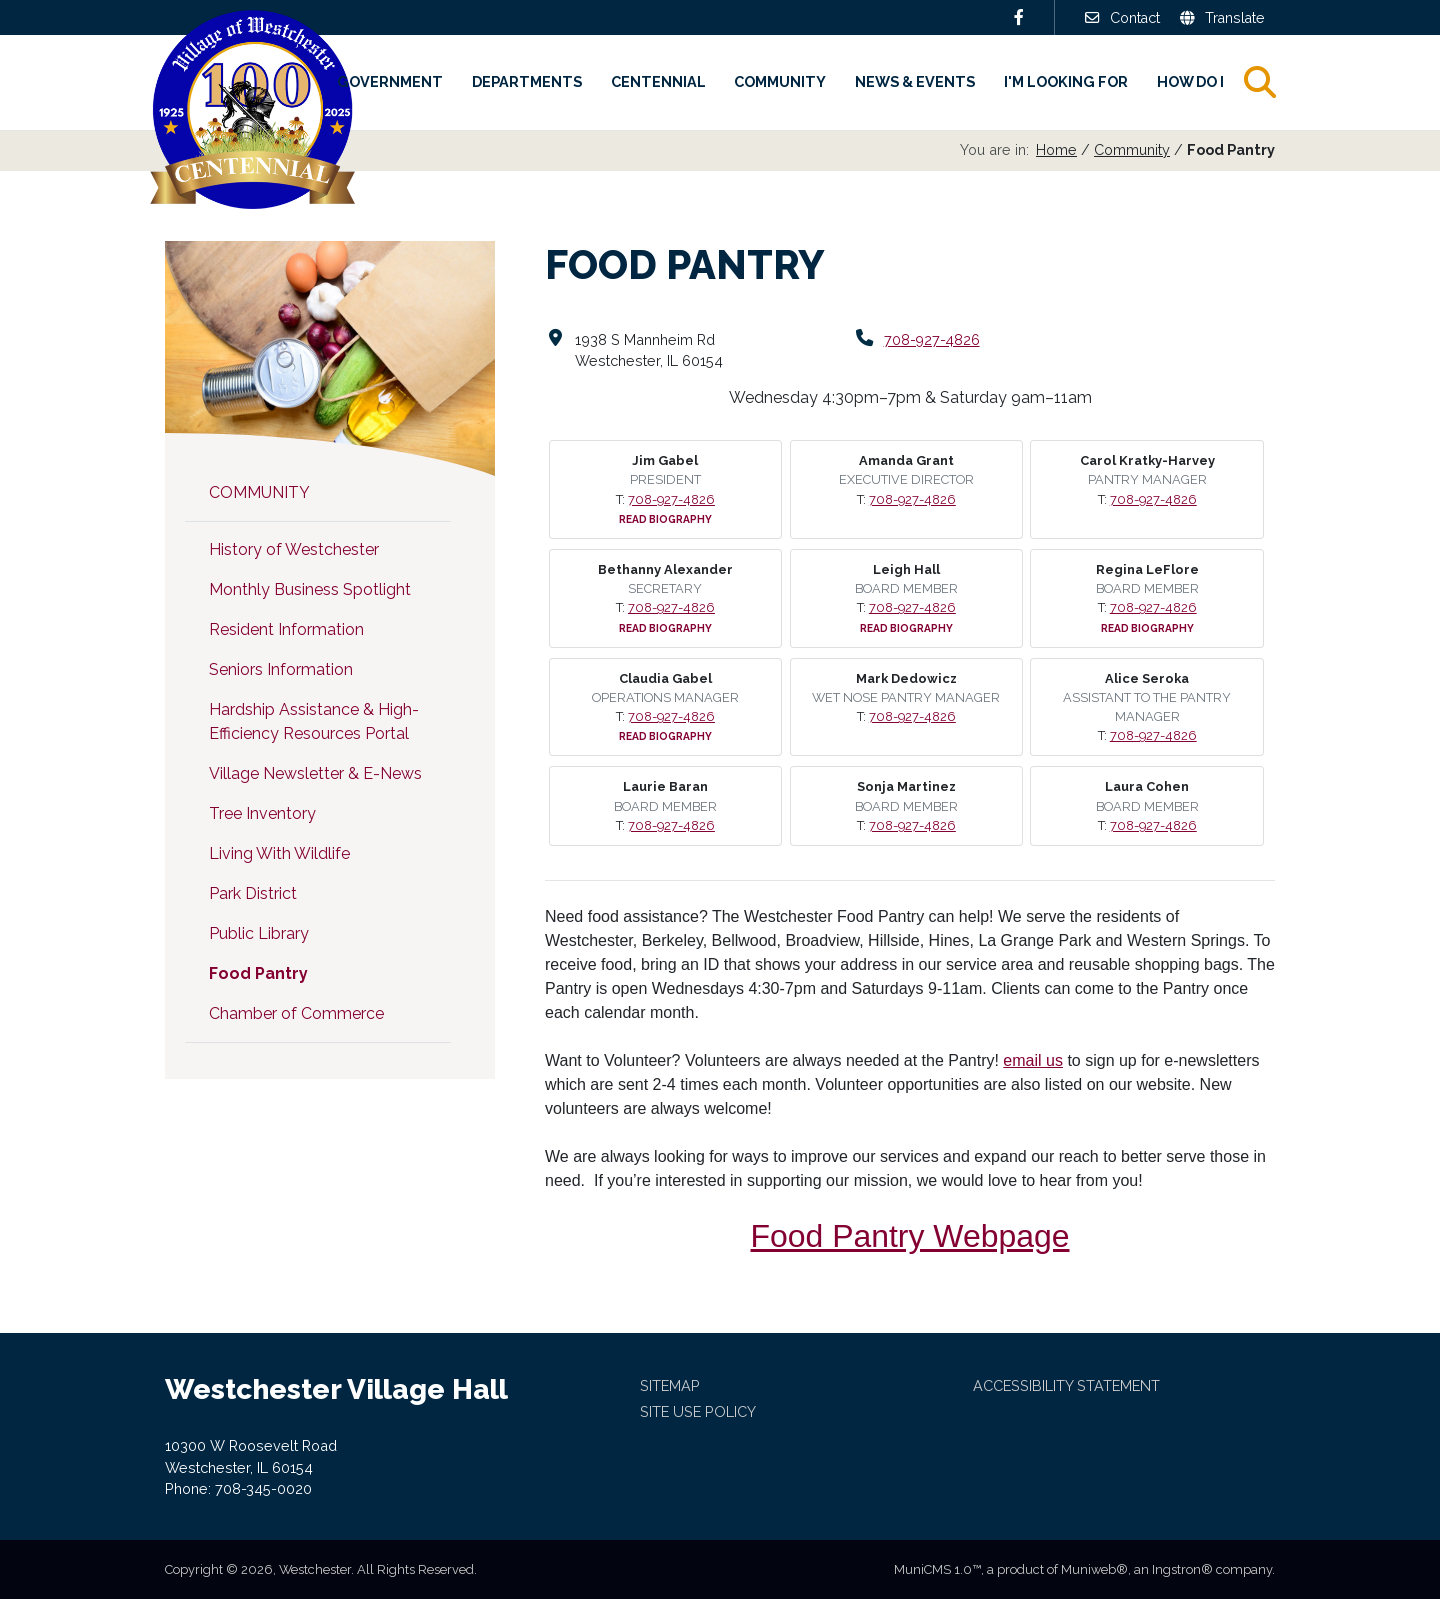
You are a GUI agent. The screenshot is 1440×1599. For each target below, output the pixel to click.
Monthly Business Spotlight (310, 589)
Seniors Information (281, 669)
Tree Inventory (262, 813)
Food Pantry (258, 973)
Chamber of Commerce (296, 1013)
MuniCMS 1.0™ (937, 1569)
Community (780, 81)
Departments (527, 81)
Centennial (658, 81)
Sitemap (670, 1385)
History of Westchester (294, 549)
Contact (1120, 17)
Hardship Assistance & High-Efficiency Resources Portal (314, 721)
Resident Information (286, 629)
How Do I (1190, 81)
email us (1033, 1060)
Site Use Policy (698, 1411)
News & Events (915, 81)
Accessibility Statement (1066, 1385)
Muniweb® (1094, 1569)
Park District (253, 893)
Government (390, 81)
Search (1276, 82)
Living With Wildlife (279, 853)
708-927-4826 (933, 339)
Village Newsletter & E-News (315, 773)
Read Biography (665, 519)
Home (1056, 149)
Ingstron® (1182, 1569)
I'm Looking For (1066, 81)
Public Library (259, 933)
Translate (1221, 17)
